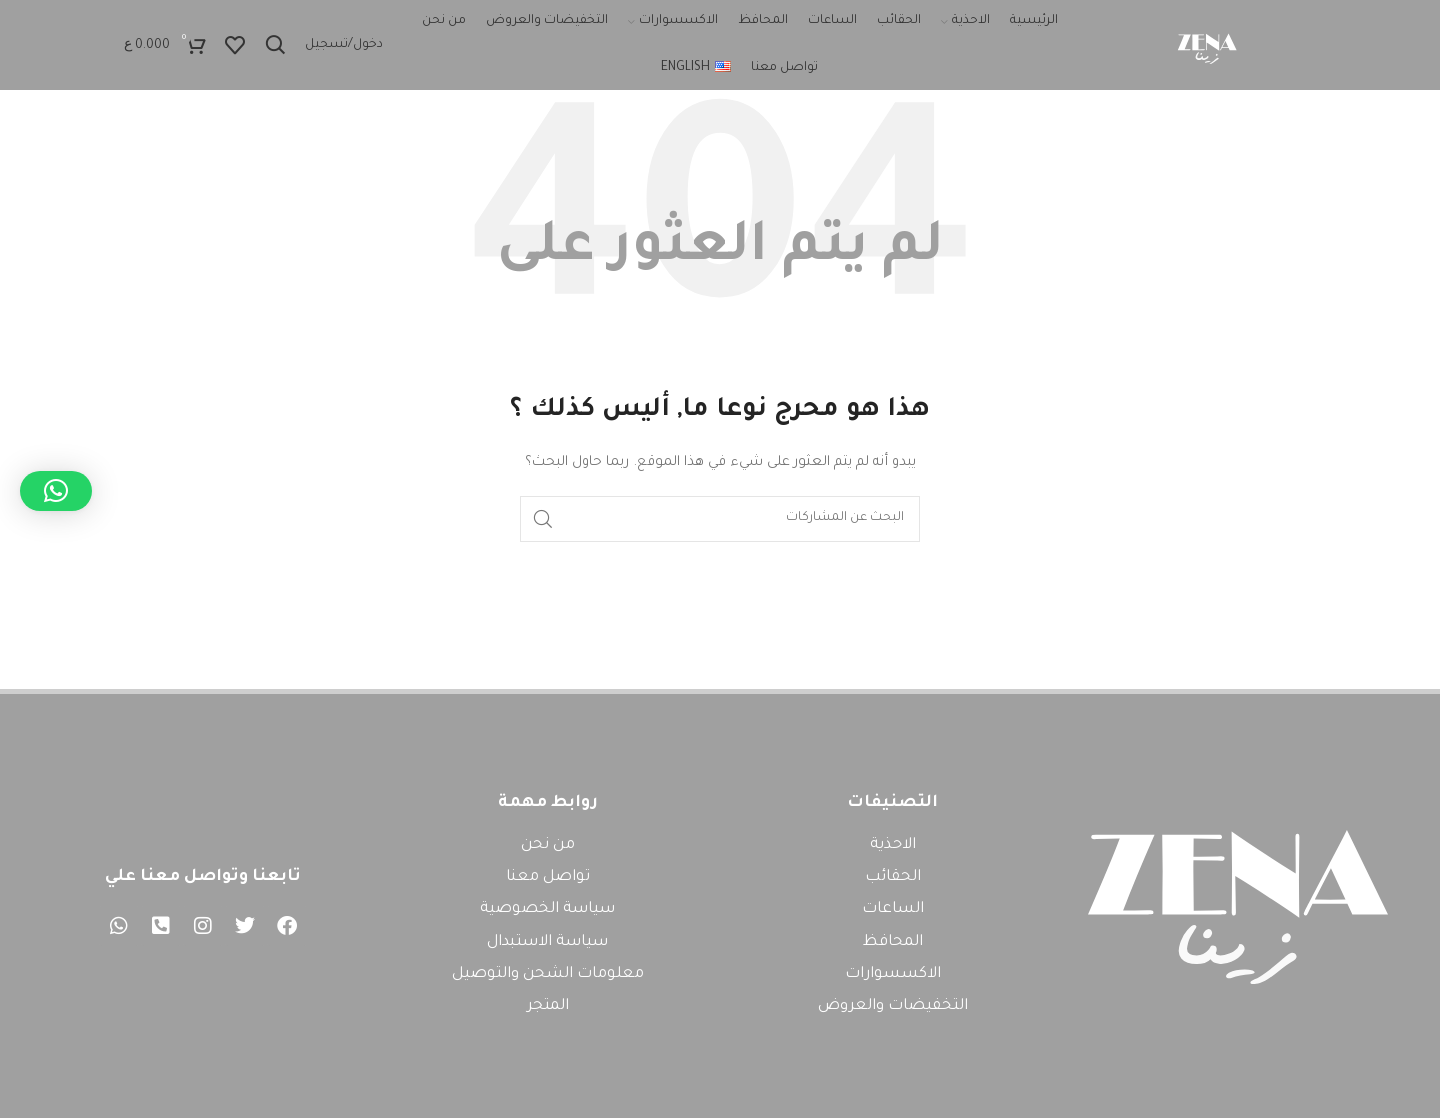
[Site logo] (1206, 46)
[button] (56, 491)
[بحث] (275, 45)
